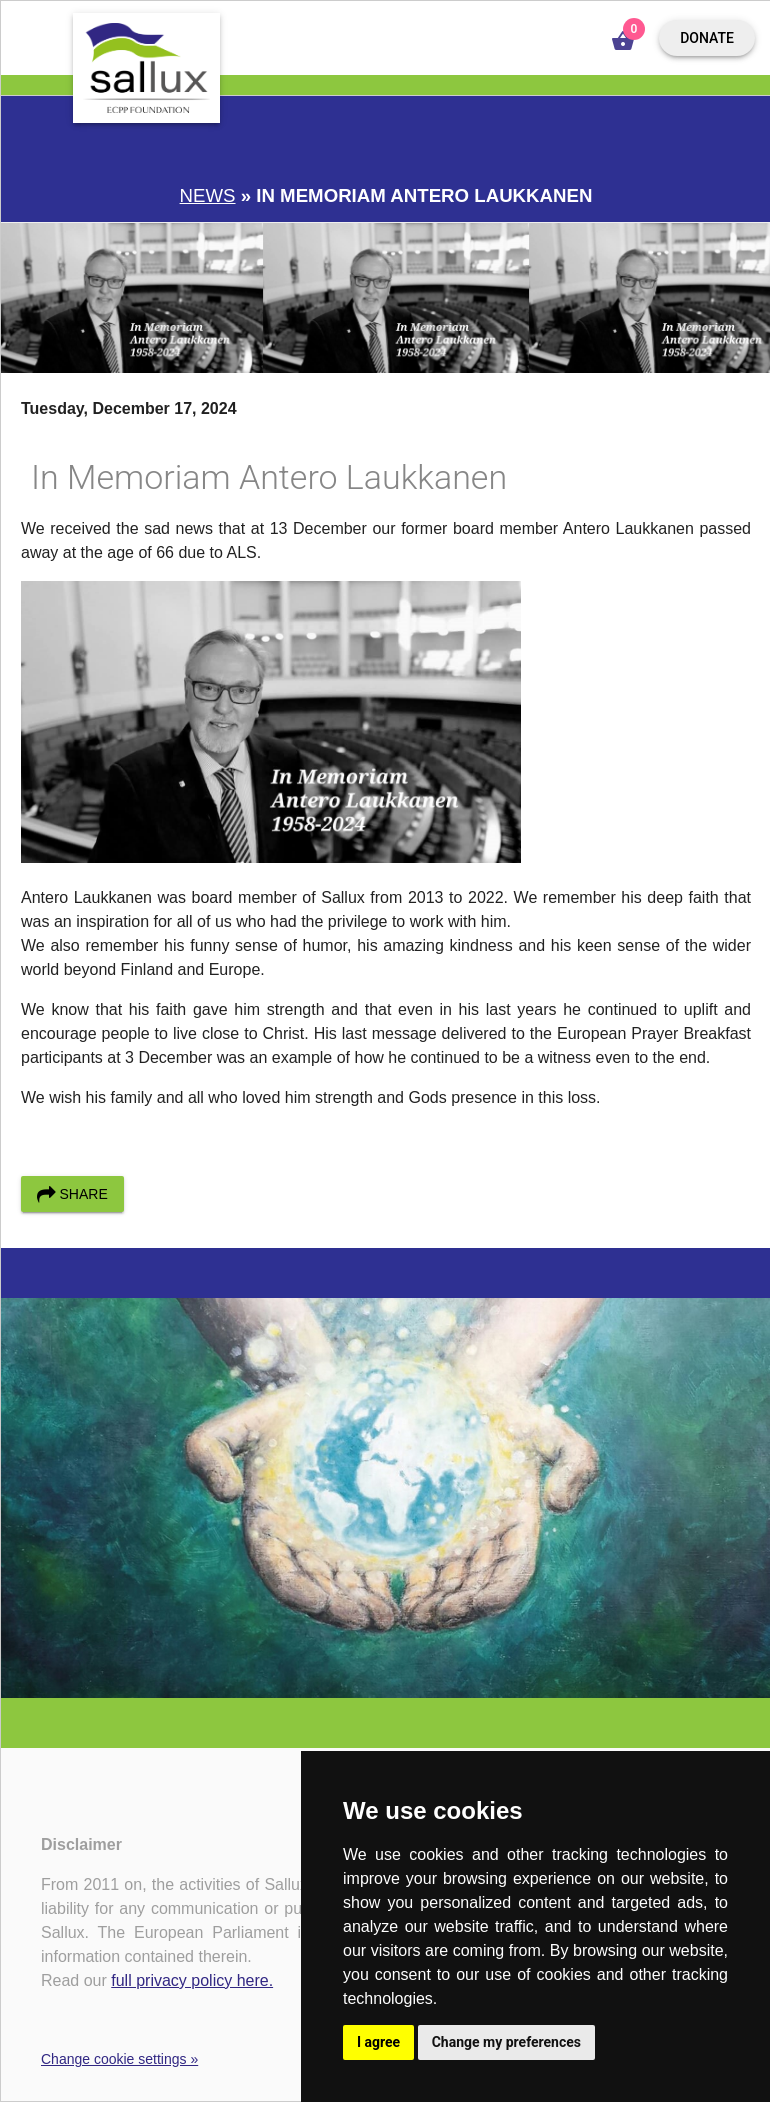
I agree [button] (378, 2042)
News (208, 195)
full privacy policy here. (192, 1980)
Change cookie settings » (119, 2059)
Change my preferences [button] (506, 2042)
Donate (707, 38)
